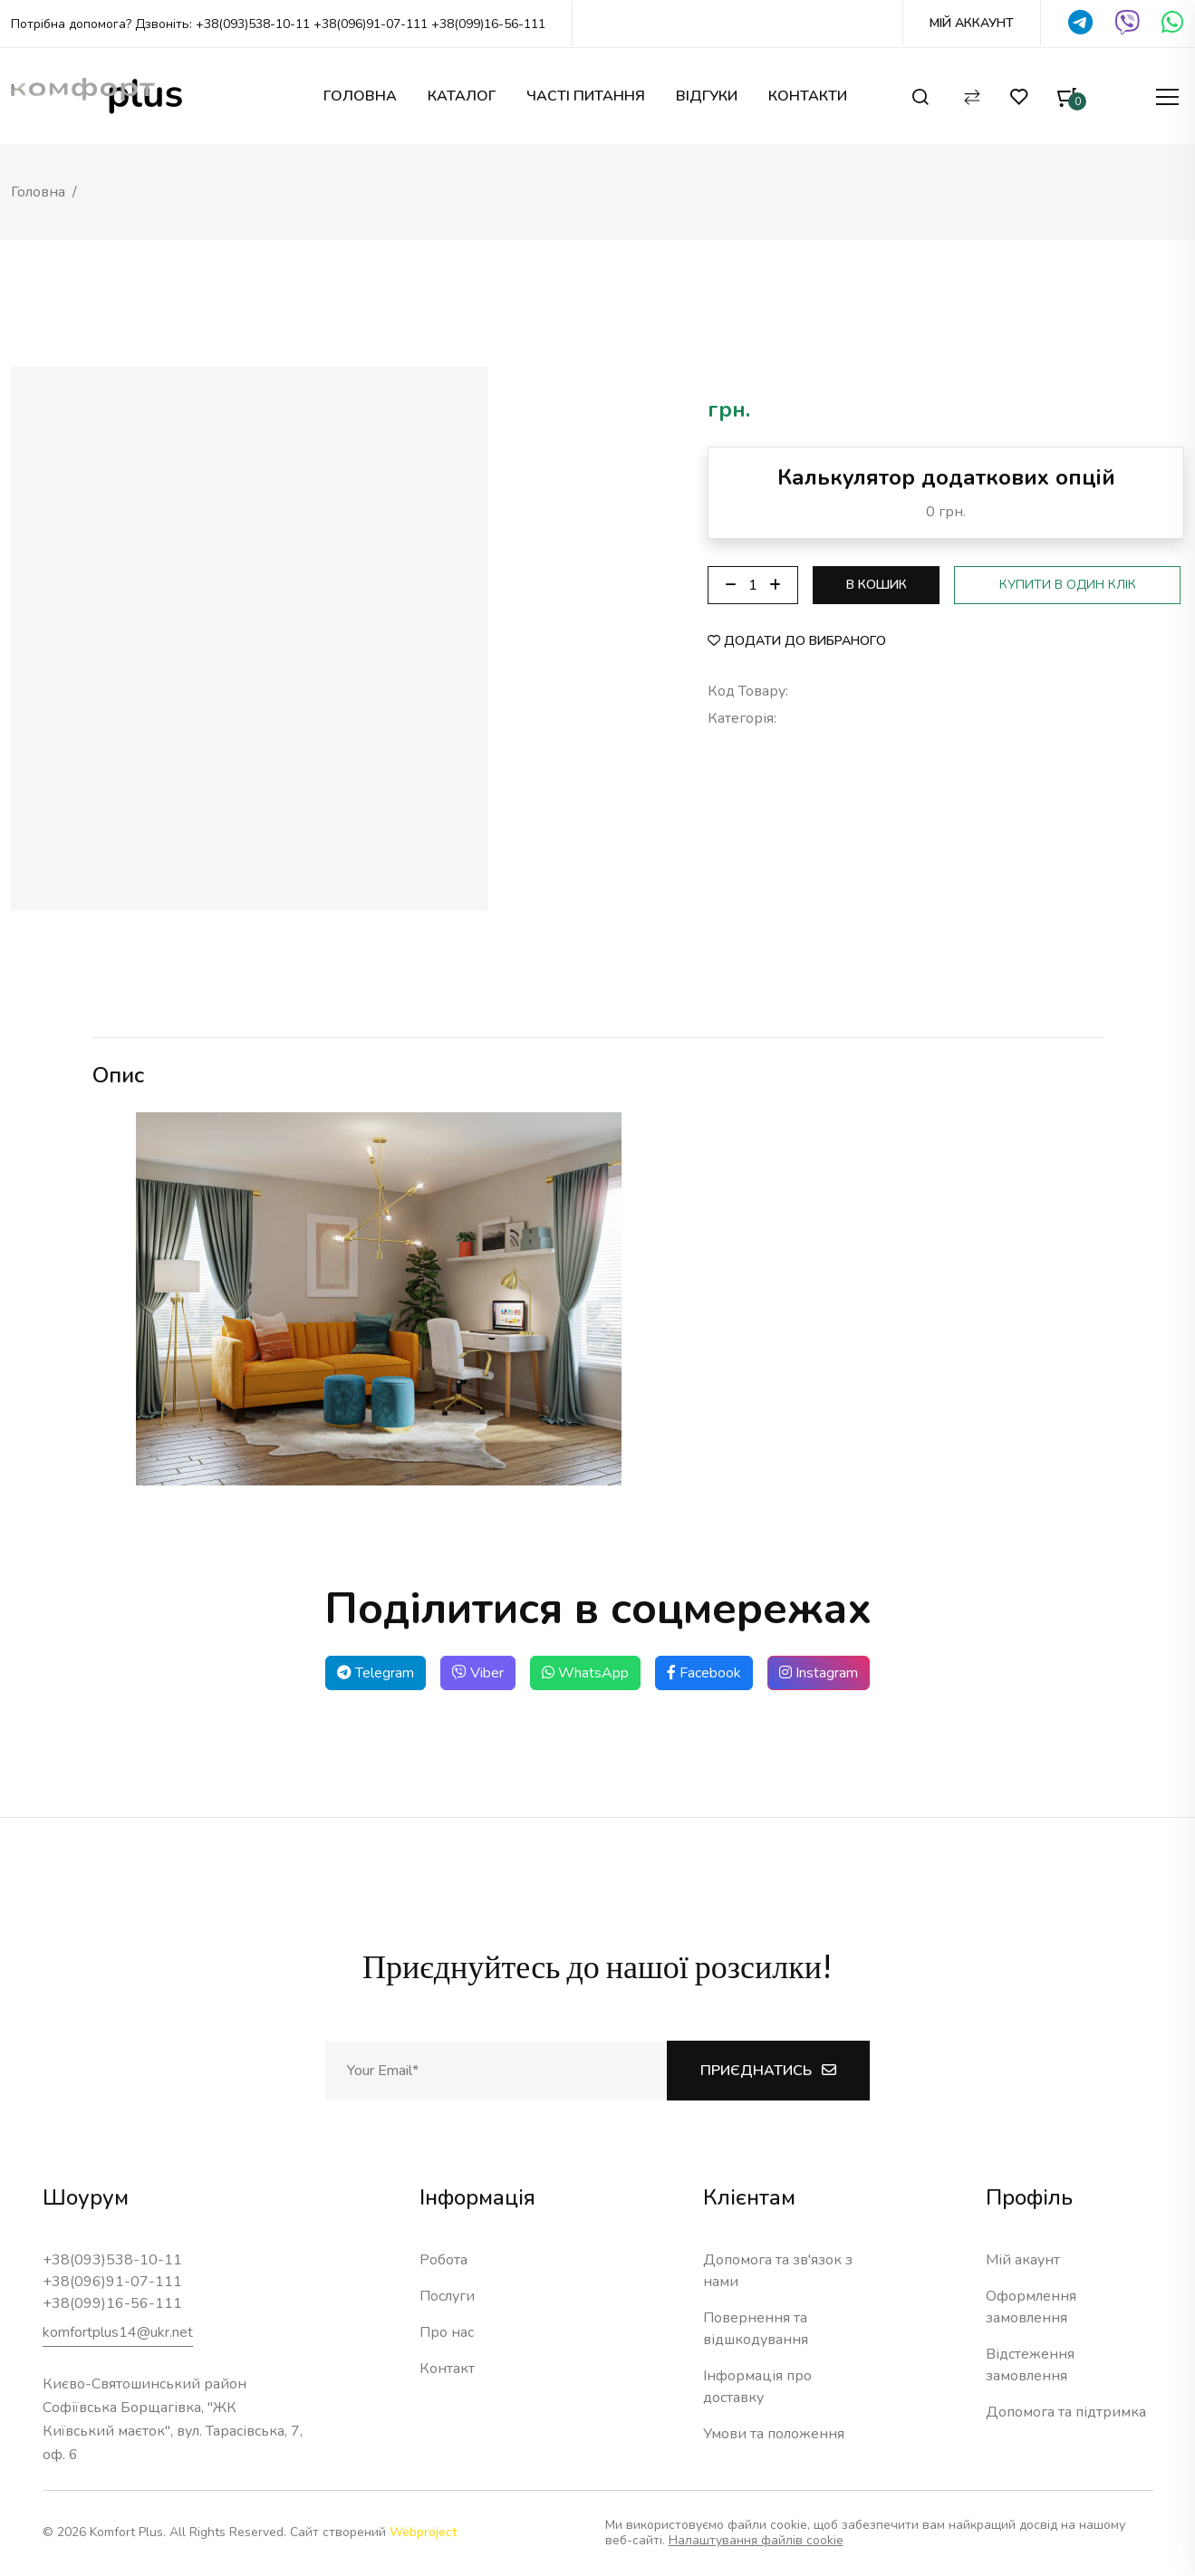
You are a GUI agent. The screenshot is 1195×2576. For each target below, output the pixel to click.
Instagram (818, 1673)
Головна (360, 96)
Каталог (462, 96)
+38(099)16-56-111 (488, 24)
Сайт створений (373, 2532)
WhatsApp (585, 1673)
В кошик (876, 584)
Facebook (704, 1673)
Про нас (446, 2332)
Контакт (447, 2369)
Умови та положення (773, 2434)
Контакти (807, 96)
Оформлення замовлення (1031, 2307)
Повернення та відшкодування (755, 2329)
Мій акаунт (1023, 2260)
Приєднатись (768, 2070)
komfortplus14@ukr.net (118, 2332)
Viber (478, 1673)
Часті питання (585, 96)
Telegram (375, 1673)
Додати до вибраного (797, 640)
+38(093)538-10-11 (253, 24)
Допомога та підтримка (1066, 2412)
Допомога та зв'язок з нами (778, 2271)
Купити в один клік (1067, 584)
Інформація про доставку (757, 2387)
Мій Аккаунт (972, 24)
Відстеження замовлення (1030, 2365)
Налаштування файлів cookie (756, 2540)
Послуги (447, 2296)
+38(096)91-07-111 (370, 24)
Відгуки (706, 96)
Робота (443, 2260)
